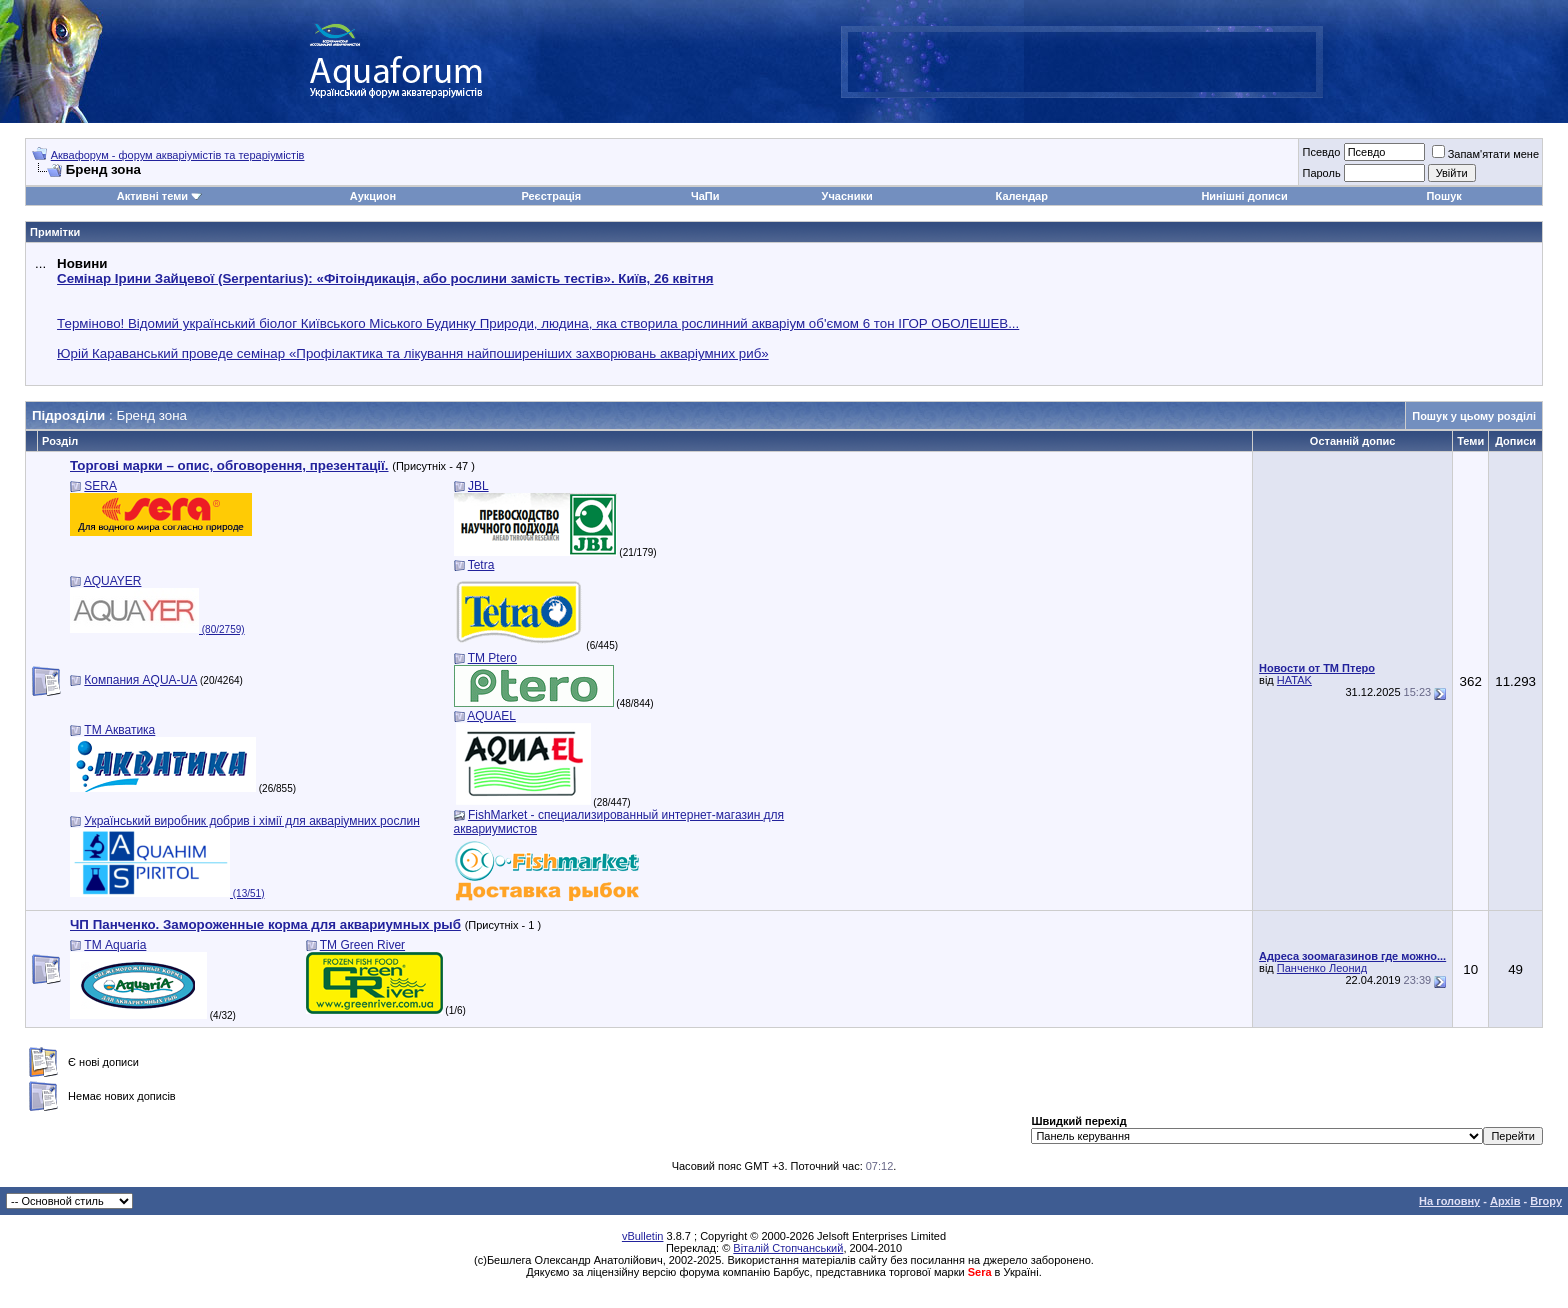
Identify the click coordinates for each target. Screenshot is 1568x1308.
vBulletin (643, 1236)
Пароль (1321, 173)
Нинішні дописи (1244, 196)
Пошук (1443, 196)
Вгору (1546, 1201)
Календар (1022, 196)
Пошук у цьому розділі (1474, 416)
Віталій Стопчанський (788, 1248)
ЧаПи (705, 196)
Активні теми (152, 196)
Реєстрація (551, 196)
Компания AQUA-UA (140, 680)
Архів (1505, 1201)
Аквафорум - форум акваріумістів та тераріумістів (178, 155)
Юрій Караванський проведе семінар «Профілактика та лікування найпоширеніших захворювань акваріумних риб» (413, 353)
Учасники (847, 196)
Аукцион (373, 196)
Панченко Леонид (1322, 968)
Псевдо (1321, 152)
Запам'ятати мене (1485, 154)
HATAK (1294, 680)
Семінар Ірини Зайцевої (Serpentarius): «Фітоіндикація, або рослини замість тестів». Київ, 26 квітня (385, 278)
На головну (1449, 1201)
